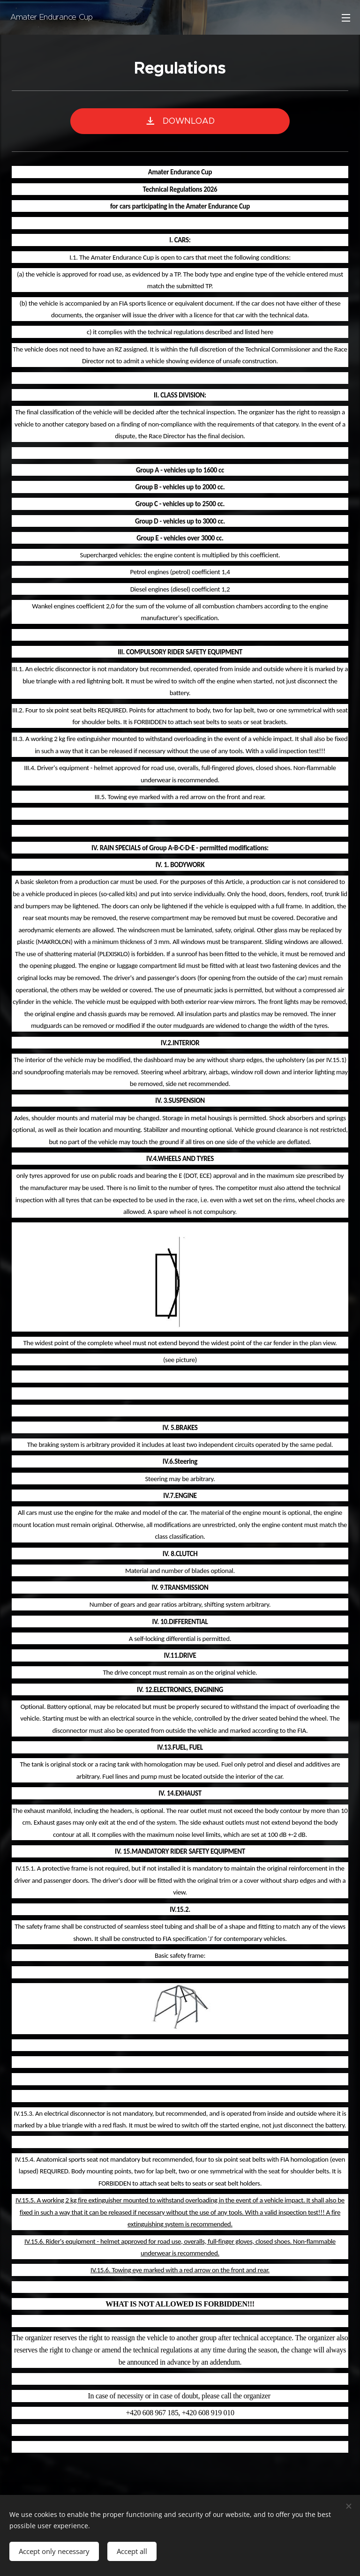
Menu (346, 17)
